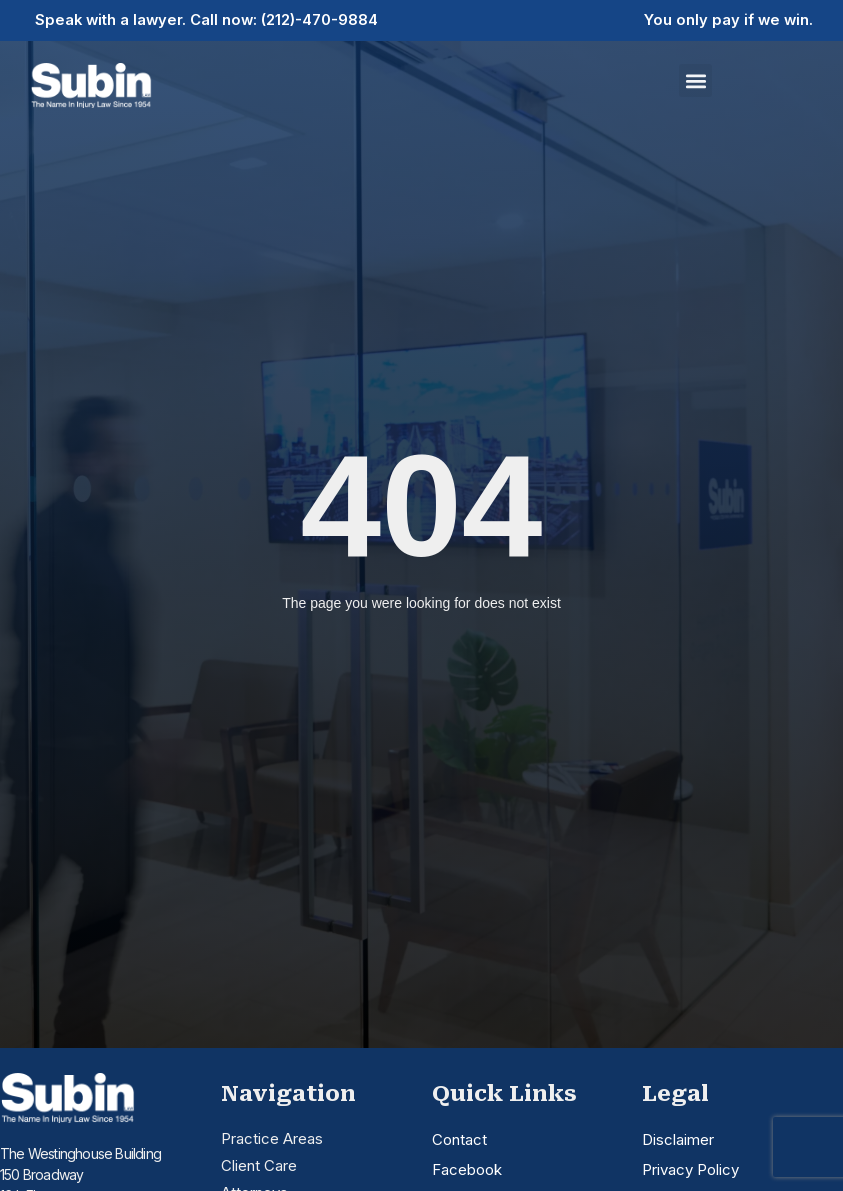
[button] (695, 80)
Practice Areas (272, 1138)
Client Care (259, 1165)
